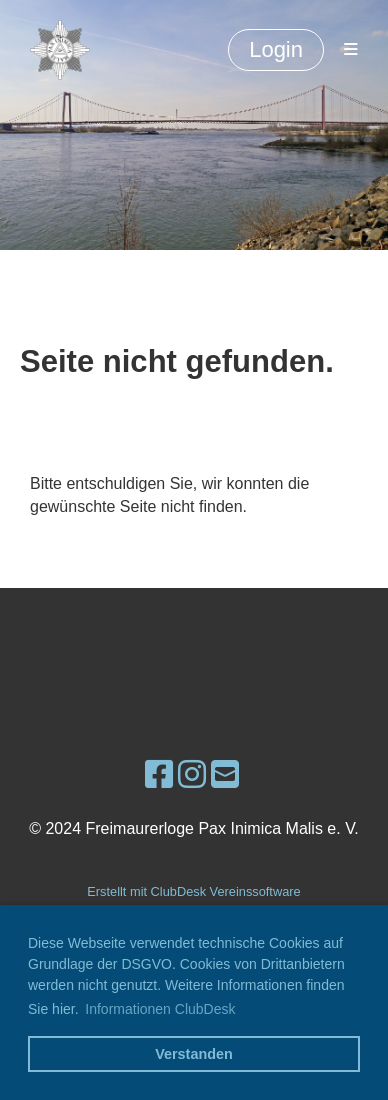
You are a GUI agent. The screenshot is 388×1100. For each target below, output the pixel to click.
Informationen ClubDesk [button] (160, 1009)
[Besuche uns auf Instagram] (192, 775)
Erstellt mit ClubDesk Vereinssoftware (193, 891)
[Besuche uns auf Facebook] (159, 775)
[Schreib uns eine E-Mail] (225, 775)
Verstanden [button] (194, 1054)
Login (276, 49)
